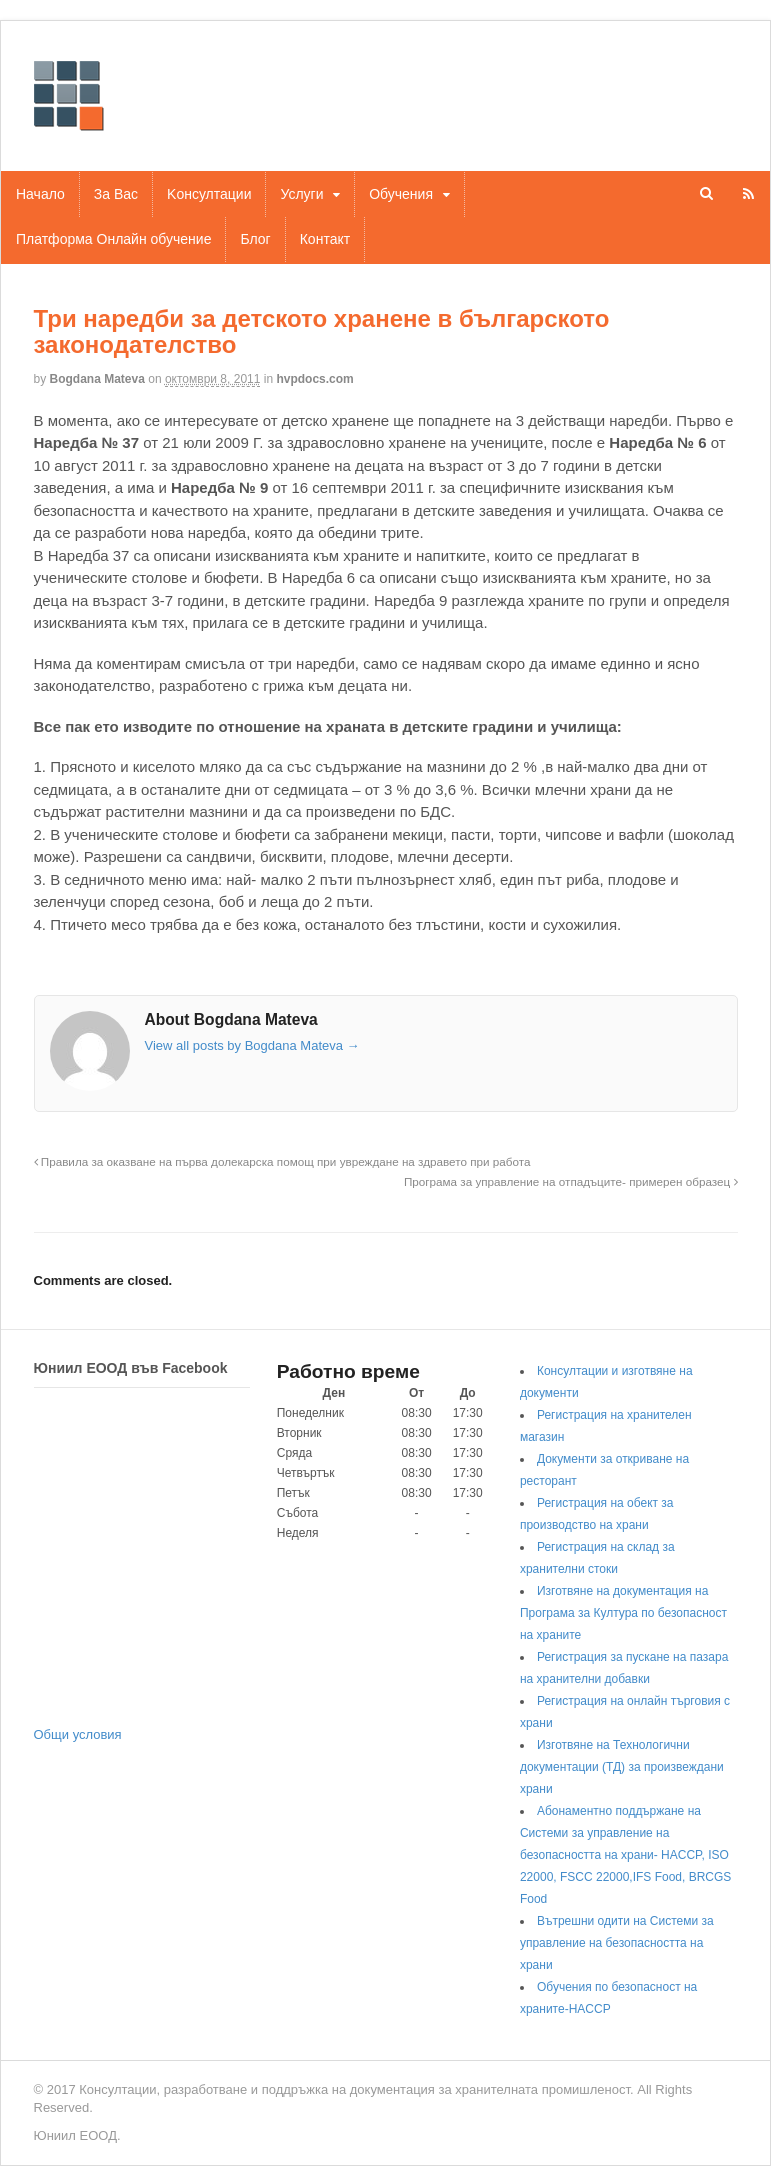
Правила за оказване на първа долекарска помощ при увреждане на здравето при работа (282, 1161)
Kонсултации (209, 194)
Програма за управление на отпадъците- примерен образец (571, 1181)
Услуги (301, 194)
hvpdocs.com (314, 379)
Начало (40, 194)
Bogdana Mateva (97, 379)
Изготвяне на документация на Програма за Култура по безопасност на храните (623, 1613)
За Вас (116, 194)
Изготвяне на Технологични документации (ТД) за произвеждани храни (622, 1767)
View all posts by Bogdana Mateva (252, 1045)
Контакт (325, 239)
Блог (255, 239)
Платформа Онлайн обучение (113, 239)
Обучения (401, 194)
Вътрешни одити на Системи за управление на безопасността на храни (617, 1943)
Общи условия (78, 1734)
